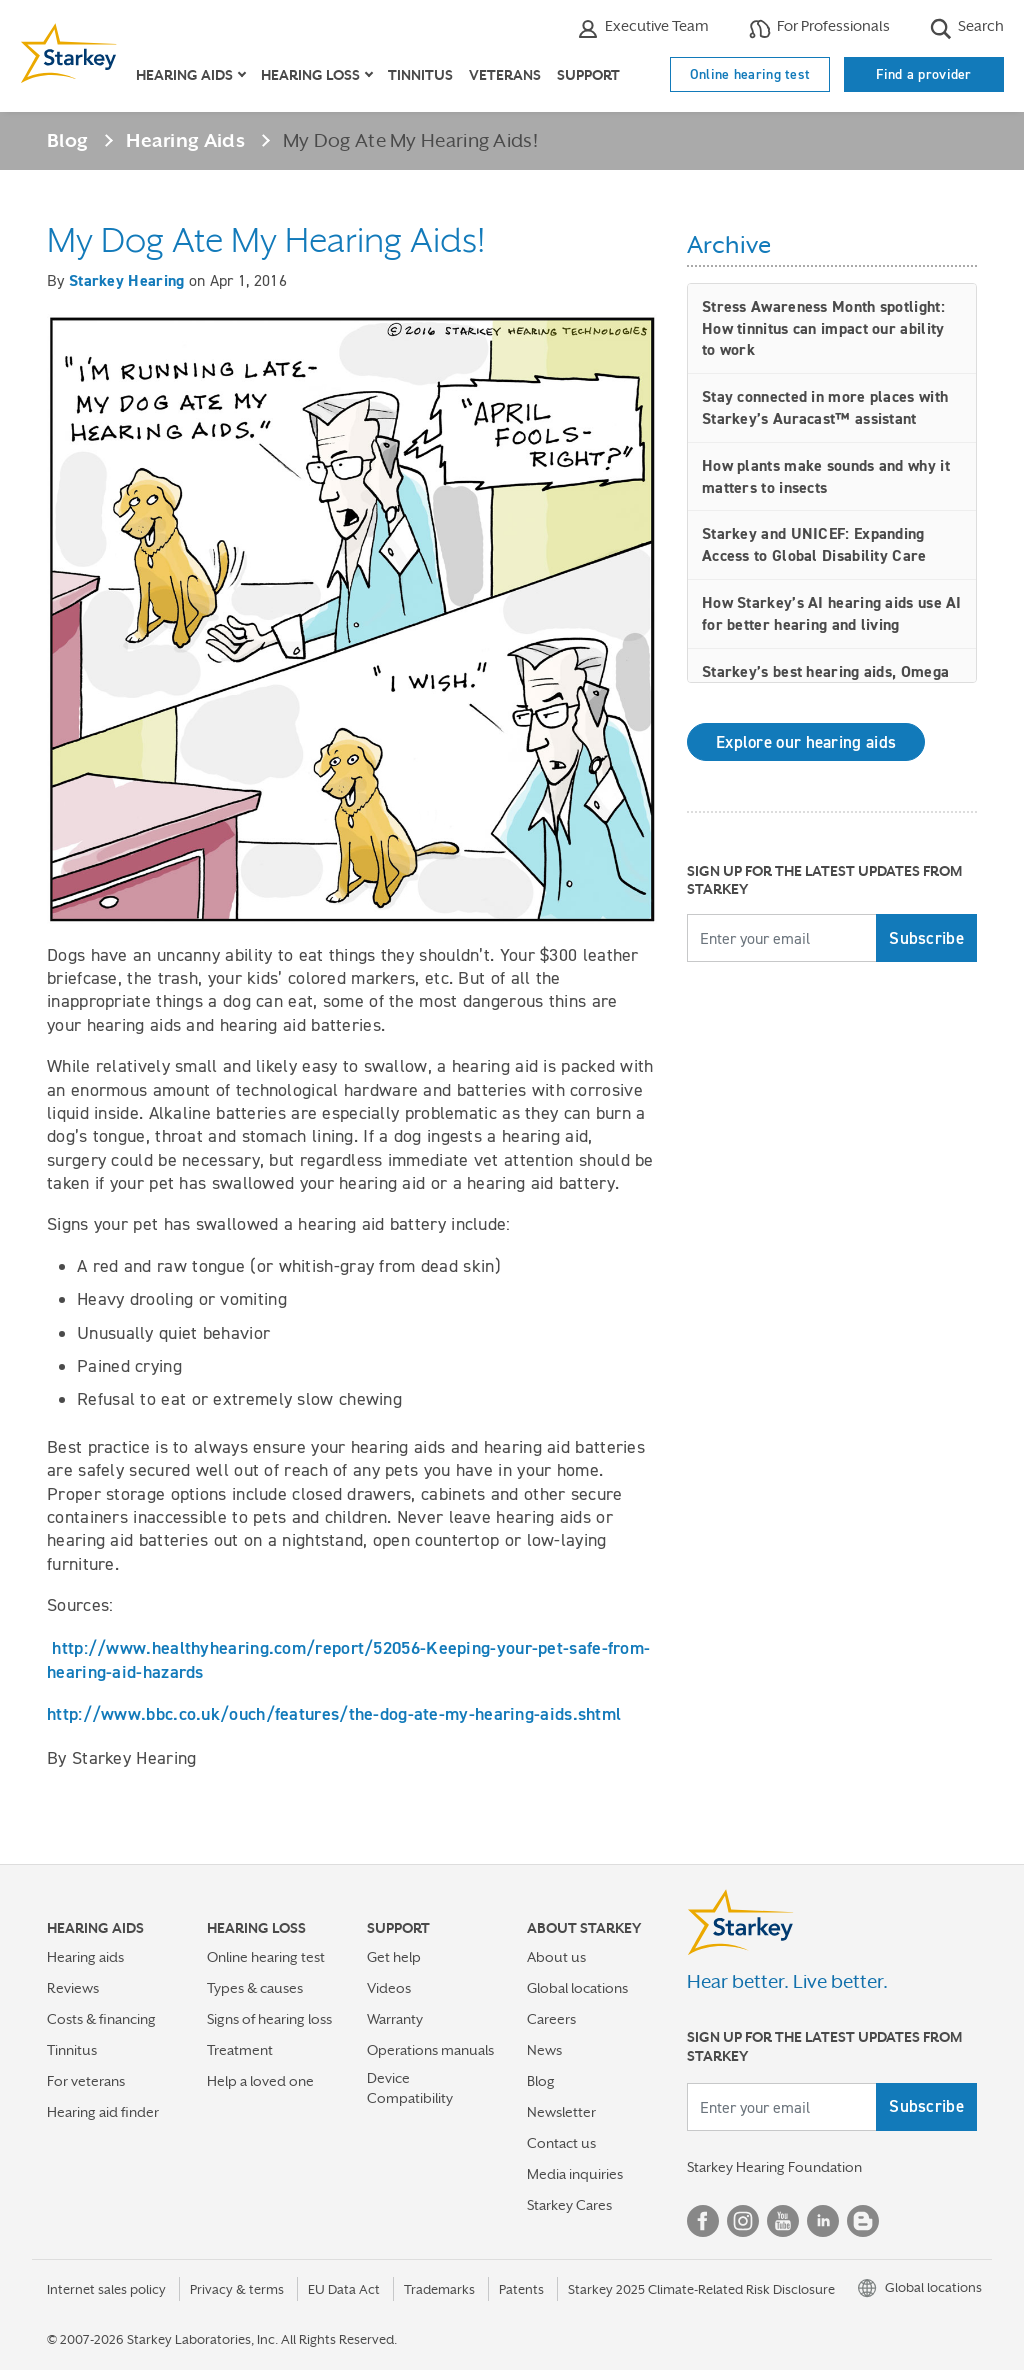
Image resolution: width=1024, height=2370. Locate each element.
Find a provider (924, 74)
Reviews (73, 1988)
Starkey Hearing (127, 280)
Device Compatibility (410, 2087)
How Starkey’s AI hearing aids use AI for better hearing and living (832, 613)
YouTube (783, 2221)
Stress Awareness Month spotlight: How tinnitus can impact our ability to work (823, 328)
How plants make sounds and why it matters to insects (826, 476)
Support (588, 75)
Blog (67, 140)
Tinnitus (420, 75)
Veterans (505, 75)
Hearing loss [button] (310, 75)
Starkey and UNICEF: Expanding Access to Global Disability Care (814, 544)
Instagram (743, 2221)
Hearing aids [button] (184, 75)
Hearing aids (85, 1957)
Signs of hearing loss (269, 2019)
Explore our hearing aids (806, 742)
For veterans (86, 2081)
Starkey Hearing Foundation (774, 2167)
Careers (551, 2019)
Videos (389, 1988)
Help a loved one (260, 2081)
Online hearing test (750, 74)
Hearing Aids (185, 140)
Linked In (823, 2221)
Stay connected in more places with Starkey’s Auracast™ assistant (825, 407)
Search (967, 28)
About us (556, 1957)
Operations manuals (430, 2050)
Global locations (577, 1988)
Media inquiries (575, 2174)
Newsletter (561, 2112)
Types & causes (255, 1988)
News (544, 2050)
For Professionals (819, 28)
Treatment (240, 2050)
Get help (394, 1957)
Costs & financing (101, 2019)
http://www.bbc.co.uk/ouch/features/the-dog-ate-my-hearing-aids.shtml (334, 1713)
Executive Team (643, 28)
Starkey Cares (569, 2205)
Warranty (395, 2019)
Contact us (561, 2143)
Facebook (703, 2221)
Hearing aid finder (103, 2112)
